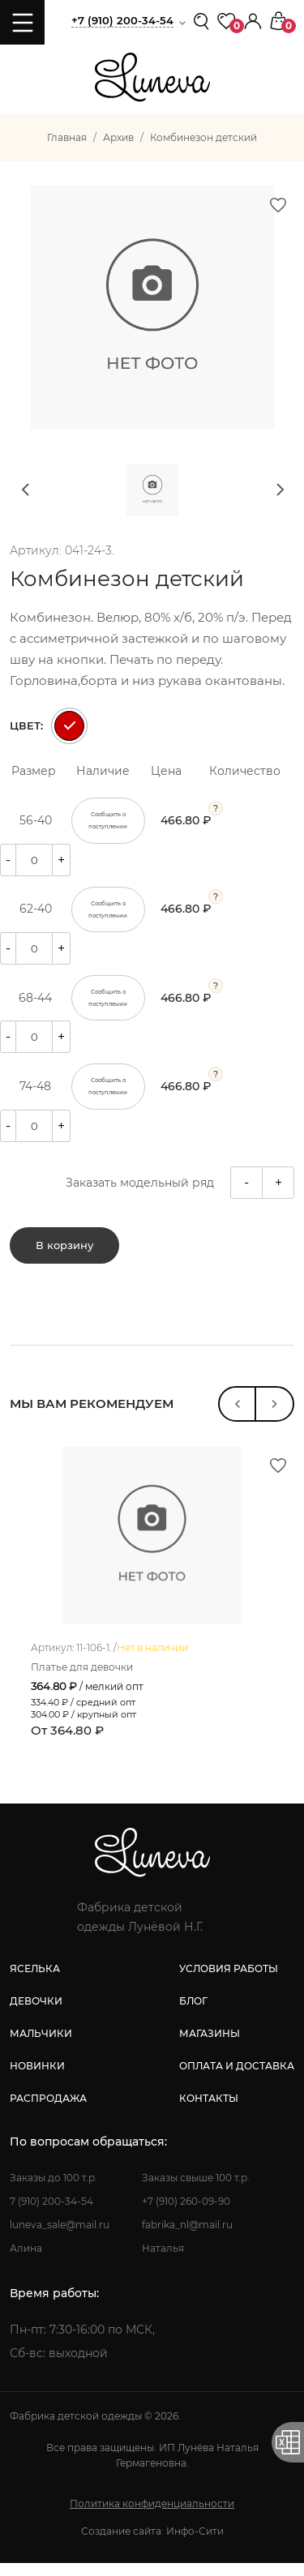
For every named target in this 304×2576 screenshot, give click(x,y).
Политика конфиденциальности (152, 2516)
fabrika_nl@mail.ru (187, 2238)
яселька (35, 1981)
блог (193, 2014)
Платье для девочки (85, 1681)
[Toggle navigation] (22, 22)
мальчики (41, 2046)
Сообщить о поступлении (107, 821)
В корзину (64, 1246)
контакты (208, 2111)
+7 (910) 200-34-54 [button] (122, 20)
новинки (37, 2079)
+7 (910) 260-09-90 (186, 2214)
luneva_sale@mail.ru (59, 2238)
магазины (209, 2046)
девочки (36, 2014)
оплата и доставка (236, 2079)
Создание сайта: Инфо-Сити (152, 2544)
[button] (253, 20)
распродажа (48, 2111)
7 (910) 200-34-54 (51, 2214)
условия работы (228, 1981)
